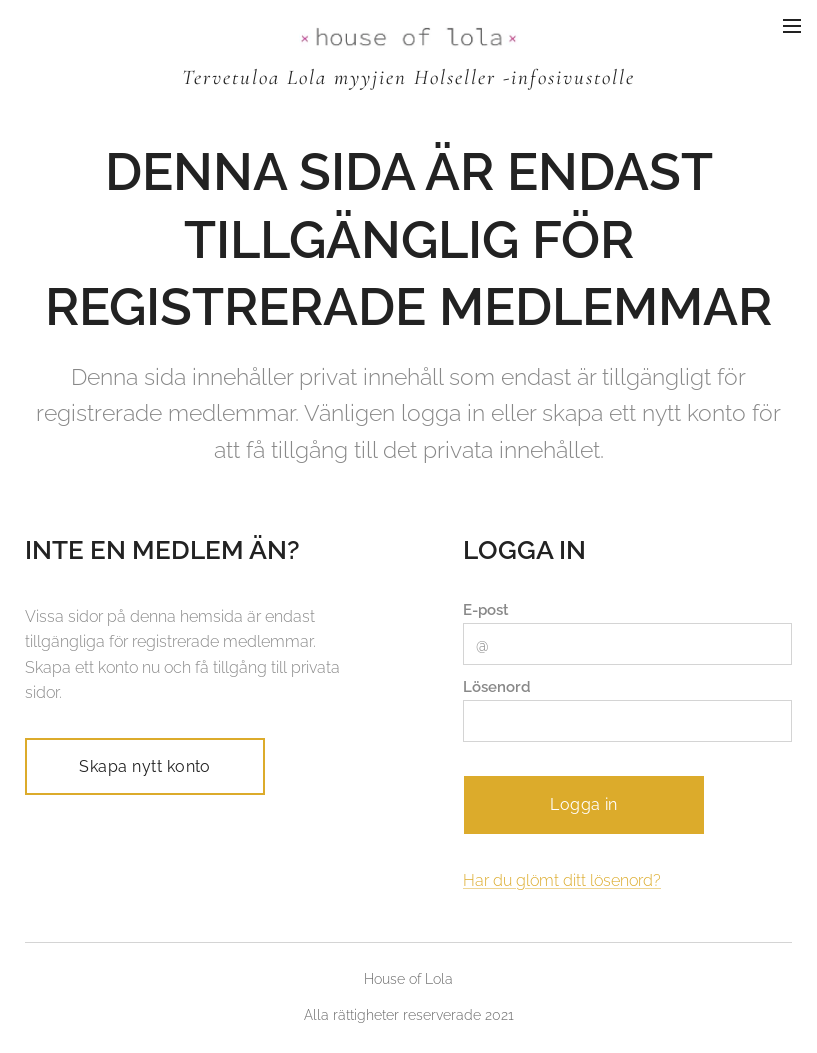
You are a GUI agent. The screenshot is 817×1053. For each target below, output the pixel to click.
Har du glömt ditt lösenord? (562, 879)
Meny (792, 26)
